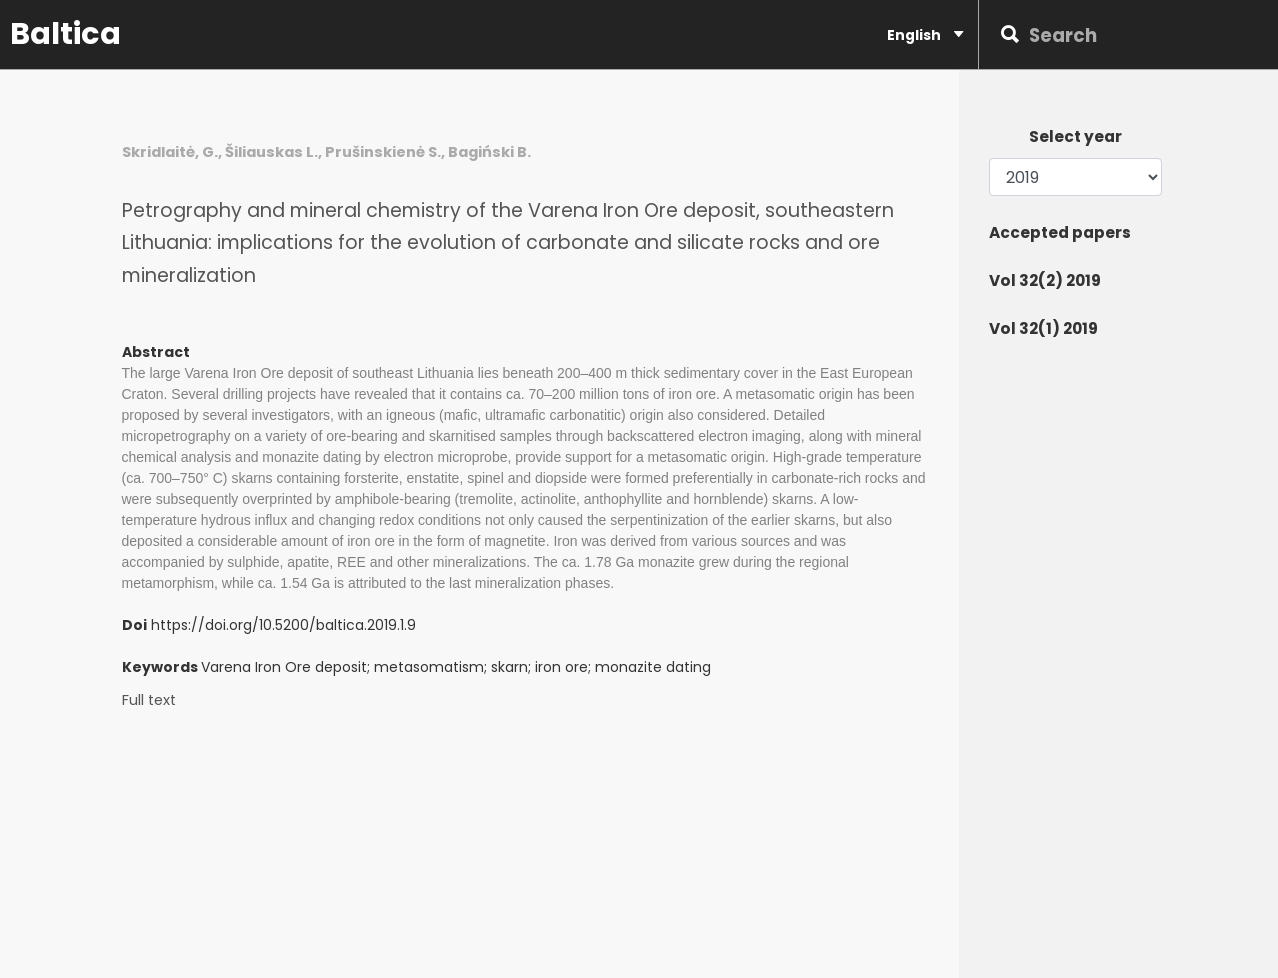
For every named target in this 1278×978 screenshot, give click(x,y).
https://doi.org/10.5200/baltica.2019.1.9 (283, 625)
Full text (149, 700)
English (925, 34)
